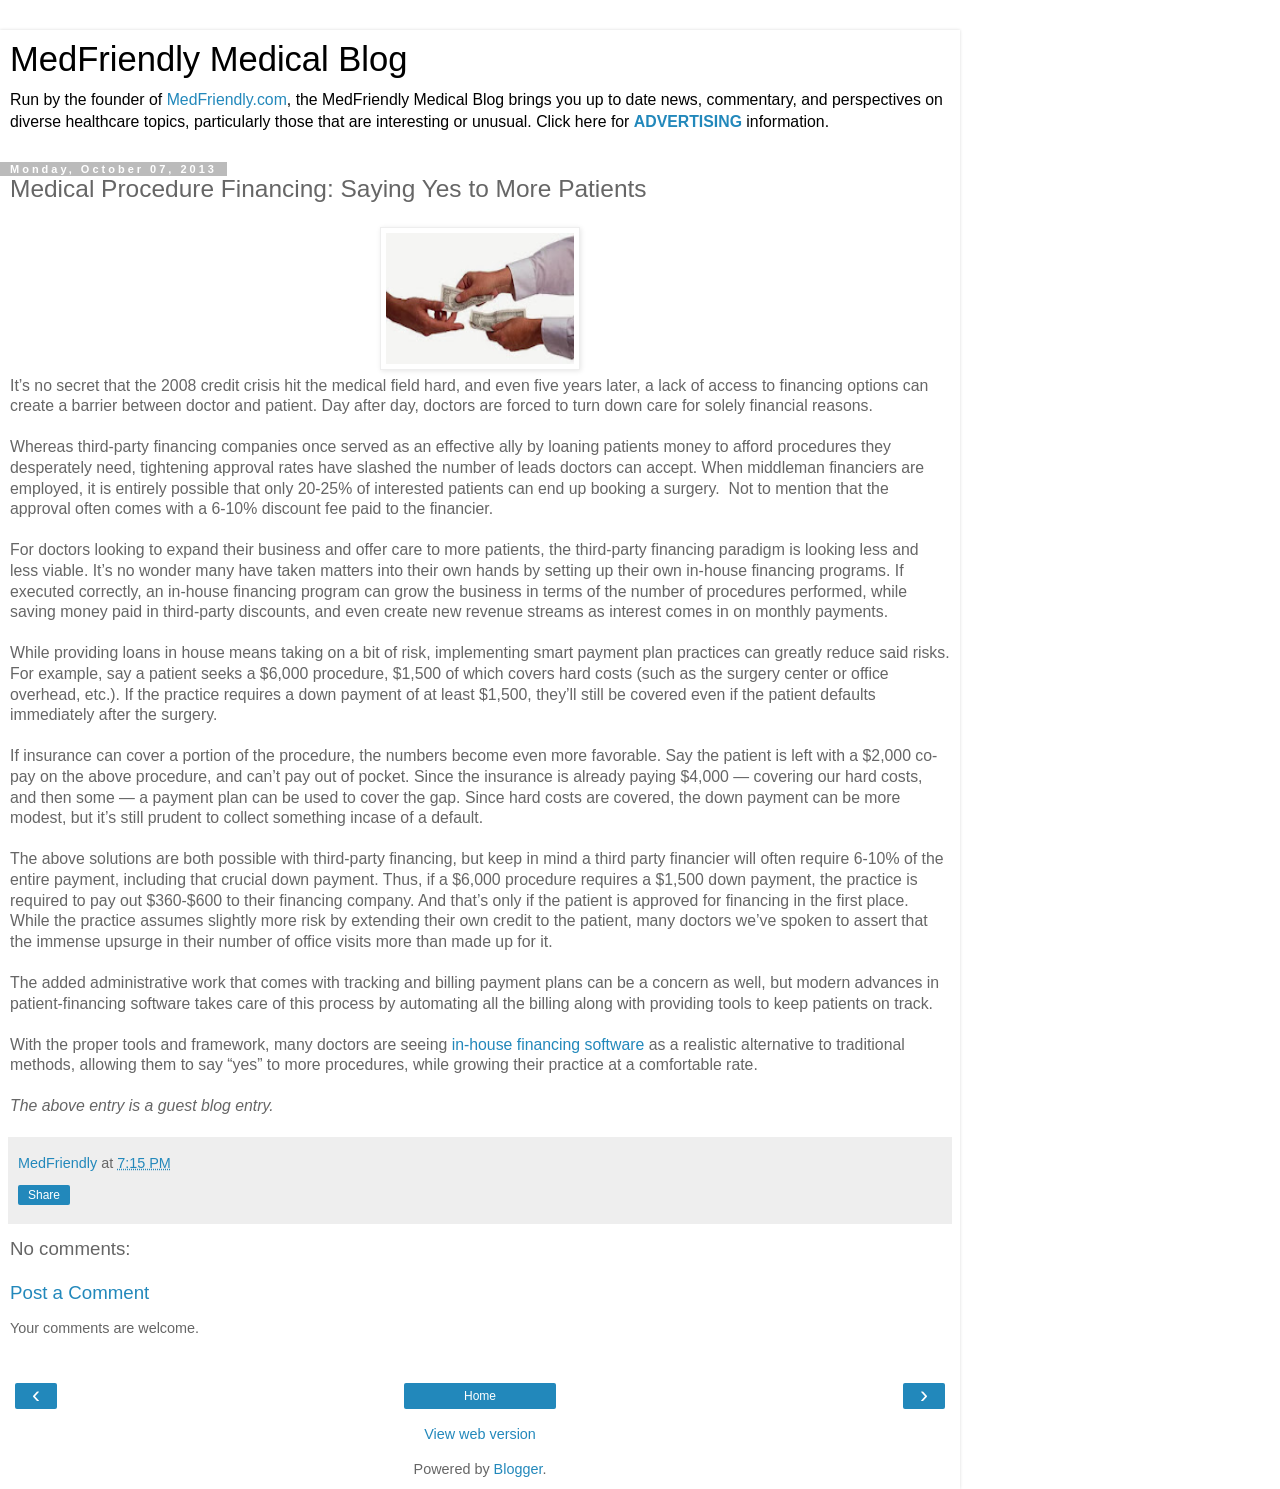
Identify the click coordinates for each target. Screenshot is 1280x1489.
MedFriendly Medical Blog (208, 59)
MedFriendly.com (227, 99)
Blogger (518, 1469)
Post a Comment (79, 1292)
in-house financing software (548, 1044)
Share (44, 1195)
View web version (480, 1434)
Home (480, 1396)
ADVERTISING (688, 121)
